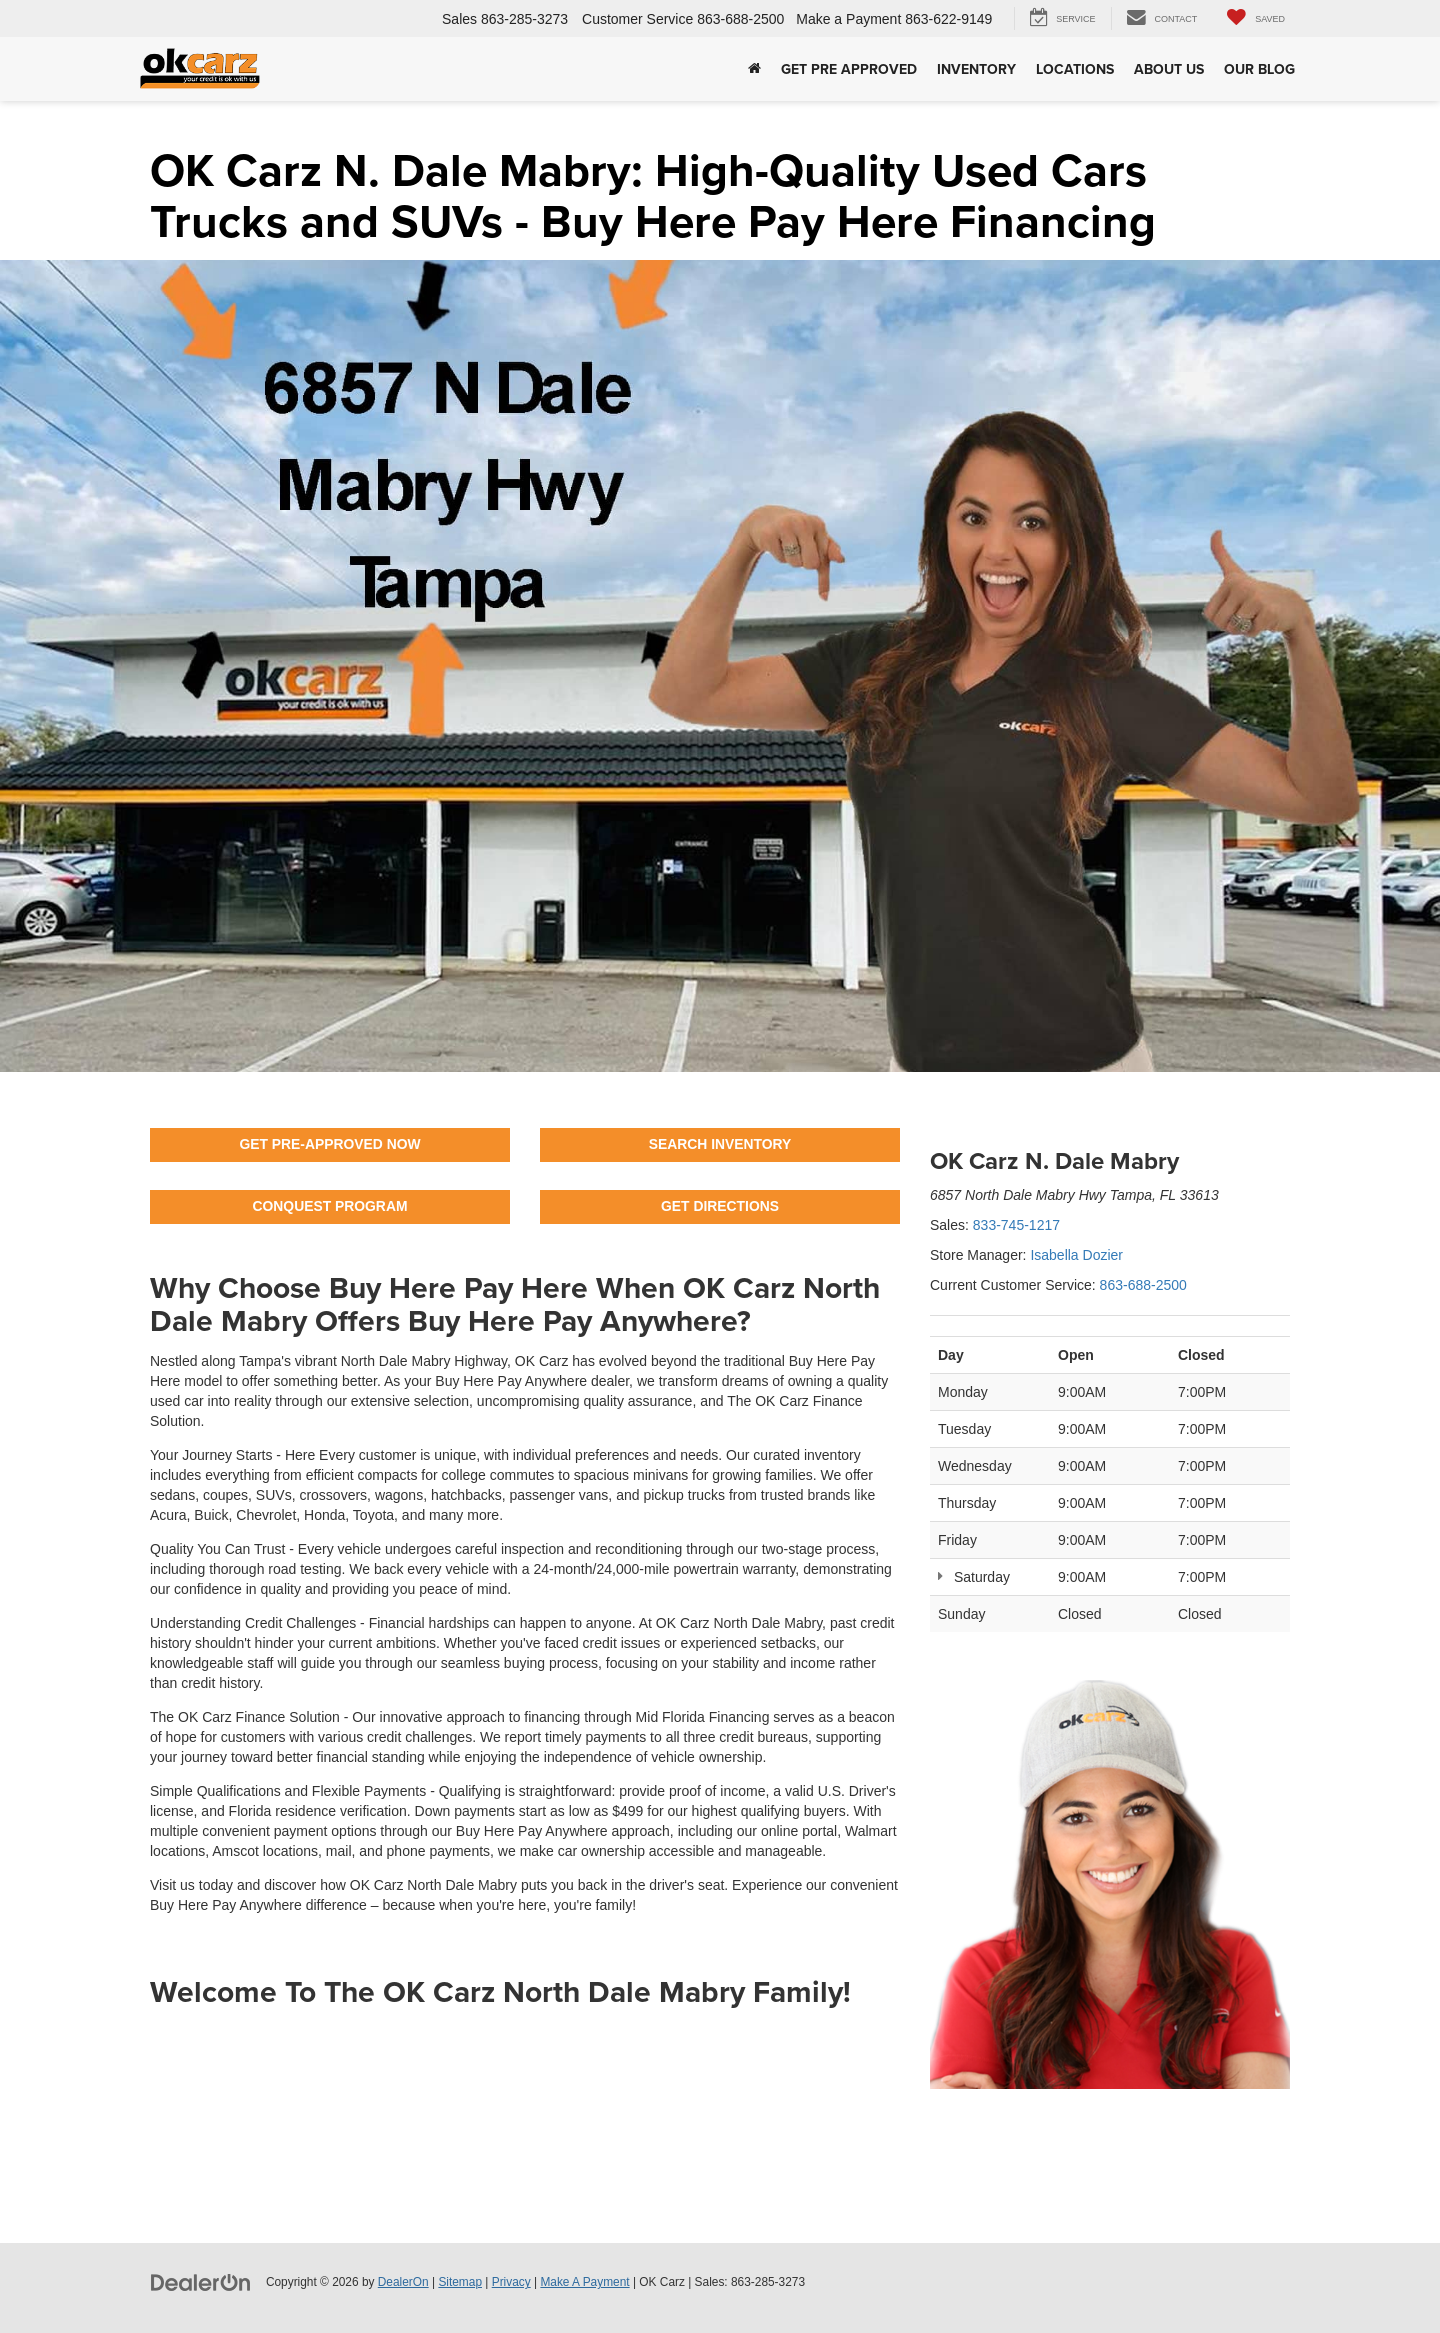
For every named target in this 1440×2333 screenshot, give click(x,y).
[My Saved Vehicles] (1256, 18)
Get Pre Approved (849, 69)
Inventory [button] (976, 69)
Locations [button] (1075, 69)
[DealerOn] (201, 2281)
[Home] (754, 69)
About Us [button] (1169, 69)
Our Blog (1259, 69)
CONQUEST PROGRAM (330, 1207)
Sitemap (460, 2282)
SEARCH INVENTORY (720, 1145)
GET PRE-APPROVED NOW (330, 1145)
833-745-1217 (1016, 1225)
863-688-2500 (1143, 1285)
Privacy (511, 2282)
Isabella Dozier (1076, 1255)
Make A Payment (584, 2282)
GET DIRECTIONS (719, 1207)
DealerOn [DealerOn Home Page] (403, 2282)
